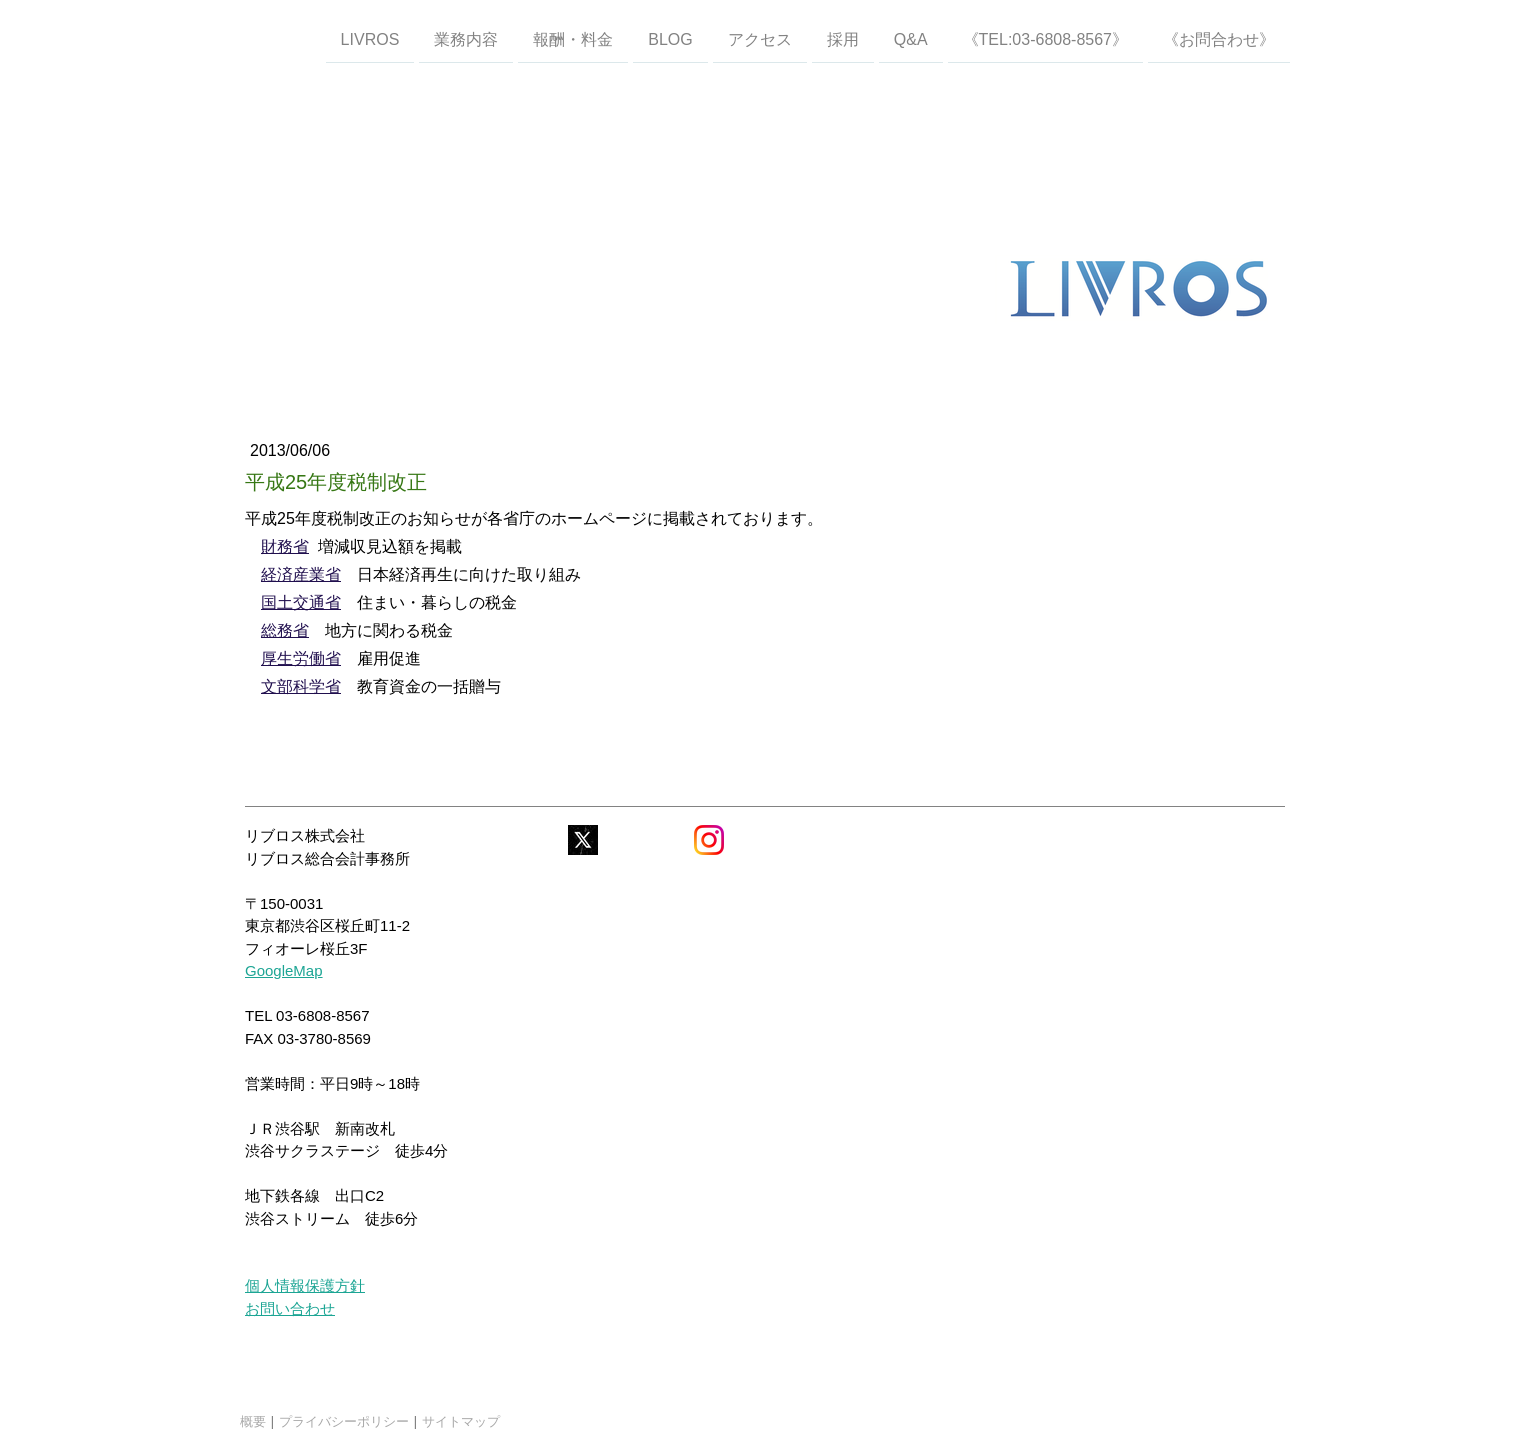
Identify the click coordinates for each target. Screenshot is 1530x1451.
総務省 (285, 630)
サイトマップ (461, 1421)
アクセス (760, 38)
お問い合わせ (290, 1308)
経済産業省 (301, 574)
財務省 (285, 546)
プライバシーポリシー (344, 1421)
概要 (253, 1421)
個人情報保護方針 (305, 1285)
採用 (843, 38)
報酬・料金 (573, 38)
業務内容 (466, 38)
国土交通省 (301, 602)
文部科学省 (301, 686)
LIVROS (370, 38)
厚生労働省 (301, 658)
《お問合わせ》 (1219, 38)
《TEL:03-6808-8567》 (1045, 38)
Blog (670, 38)
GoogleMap (284, 970)
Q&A (911, 38)
